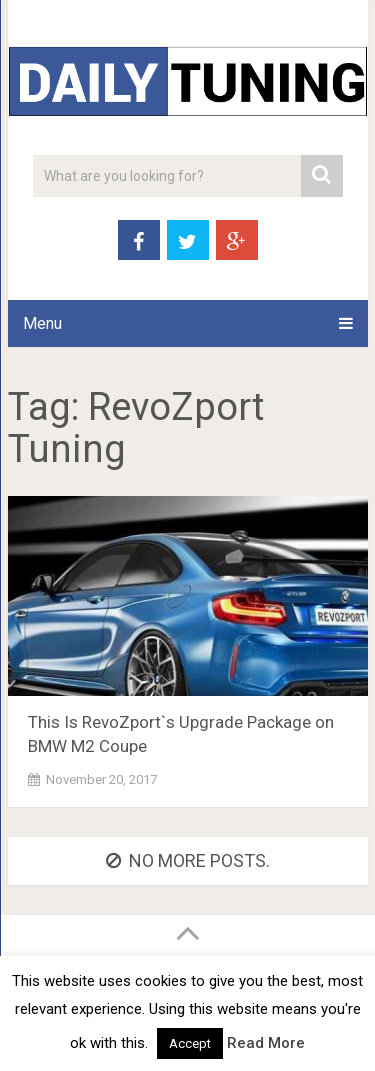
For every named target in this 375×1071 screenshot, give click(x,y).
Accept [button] (190, 1043)
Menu (42, 323)
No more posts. (188, 860)
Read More (266, 1043)
